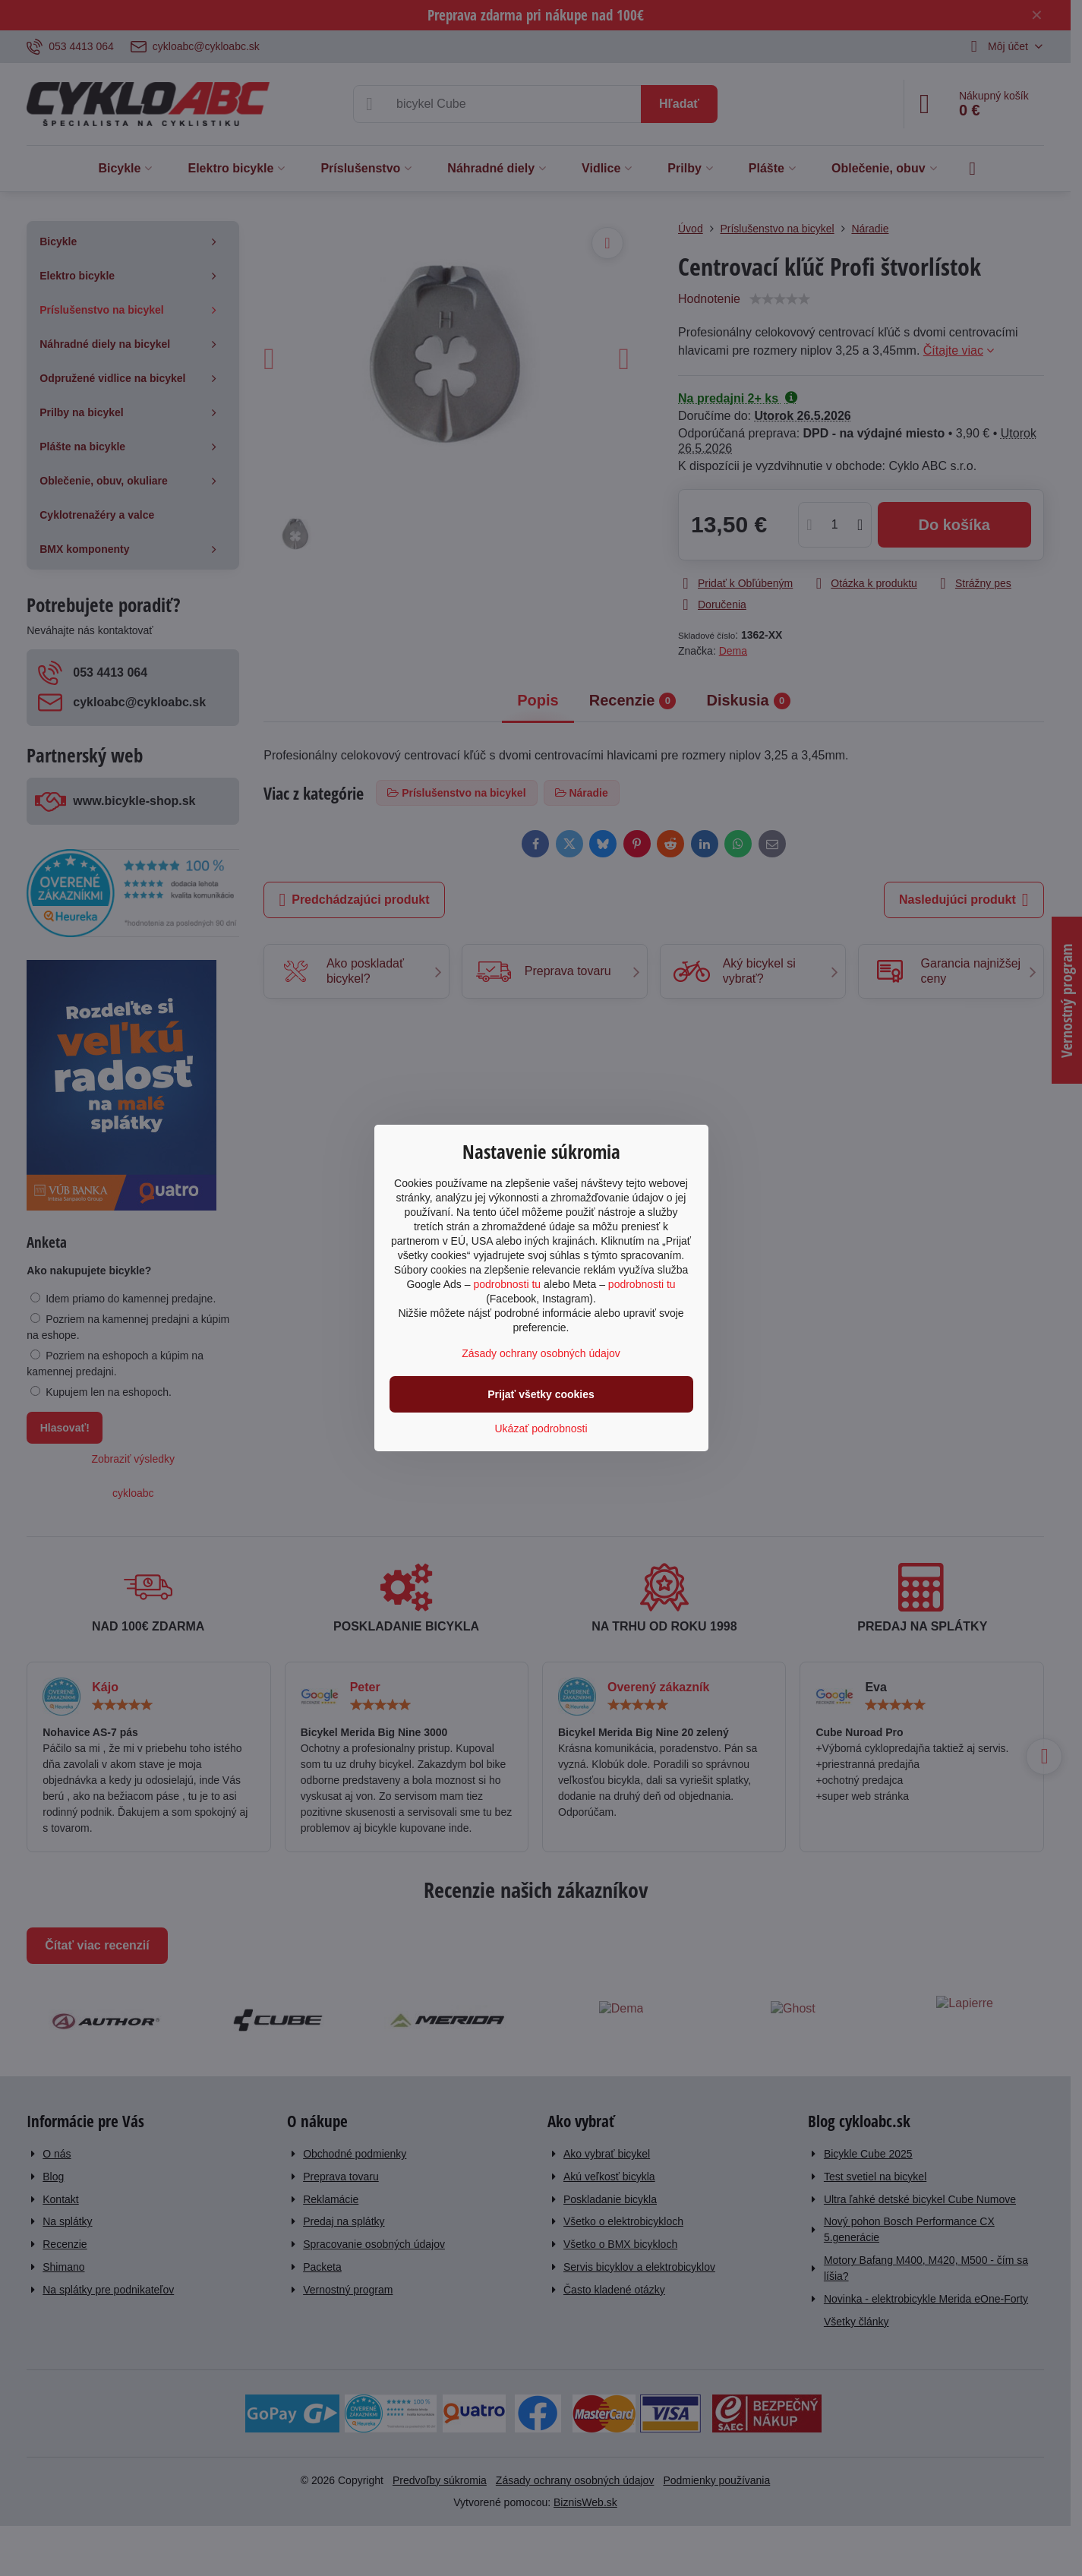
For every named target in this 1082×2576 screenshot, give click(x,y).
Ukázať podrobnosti (541, 1428)
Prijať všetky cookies (541, 1394)
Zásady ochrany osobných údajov (541, 1353)
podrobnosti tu (507, 1284)
